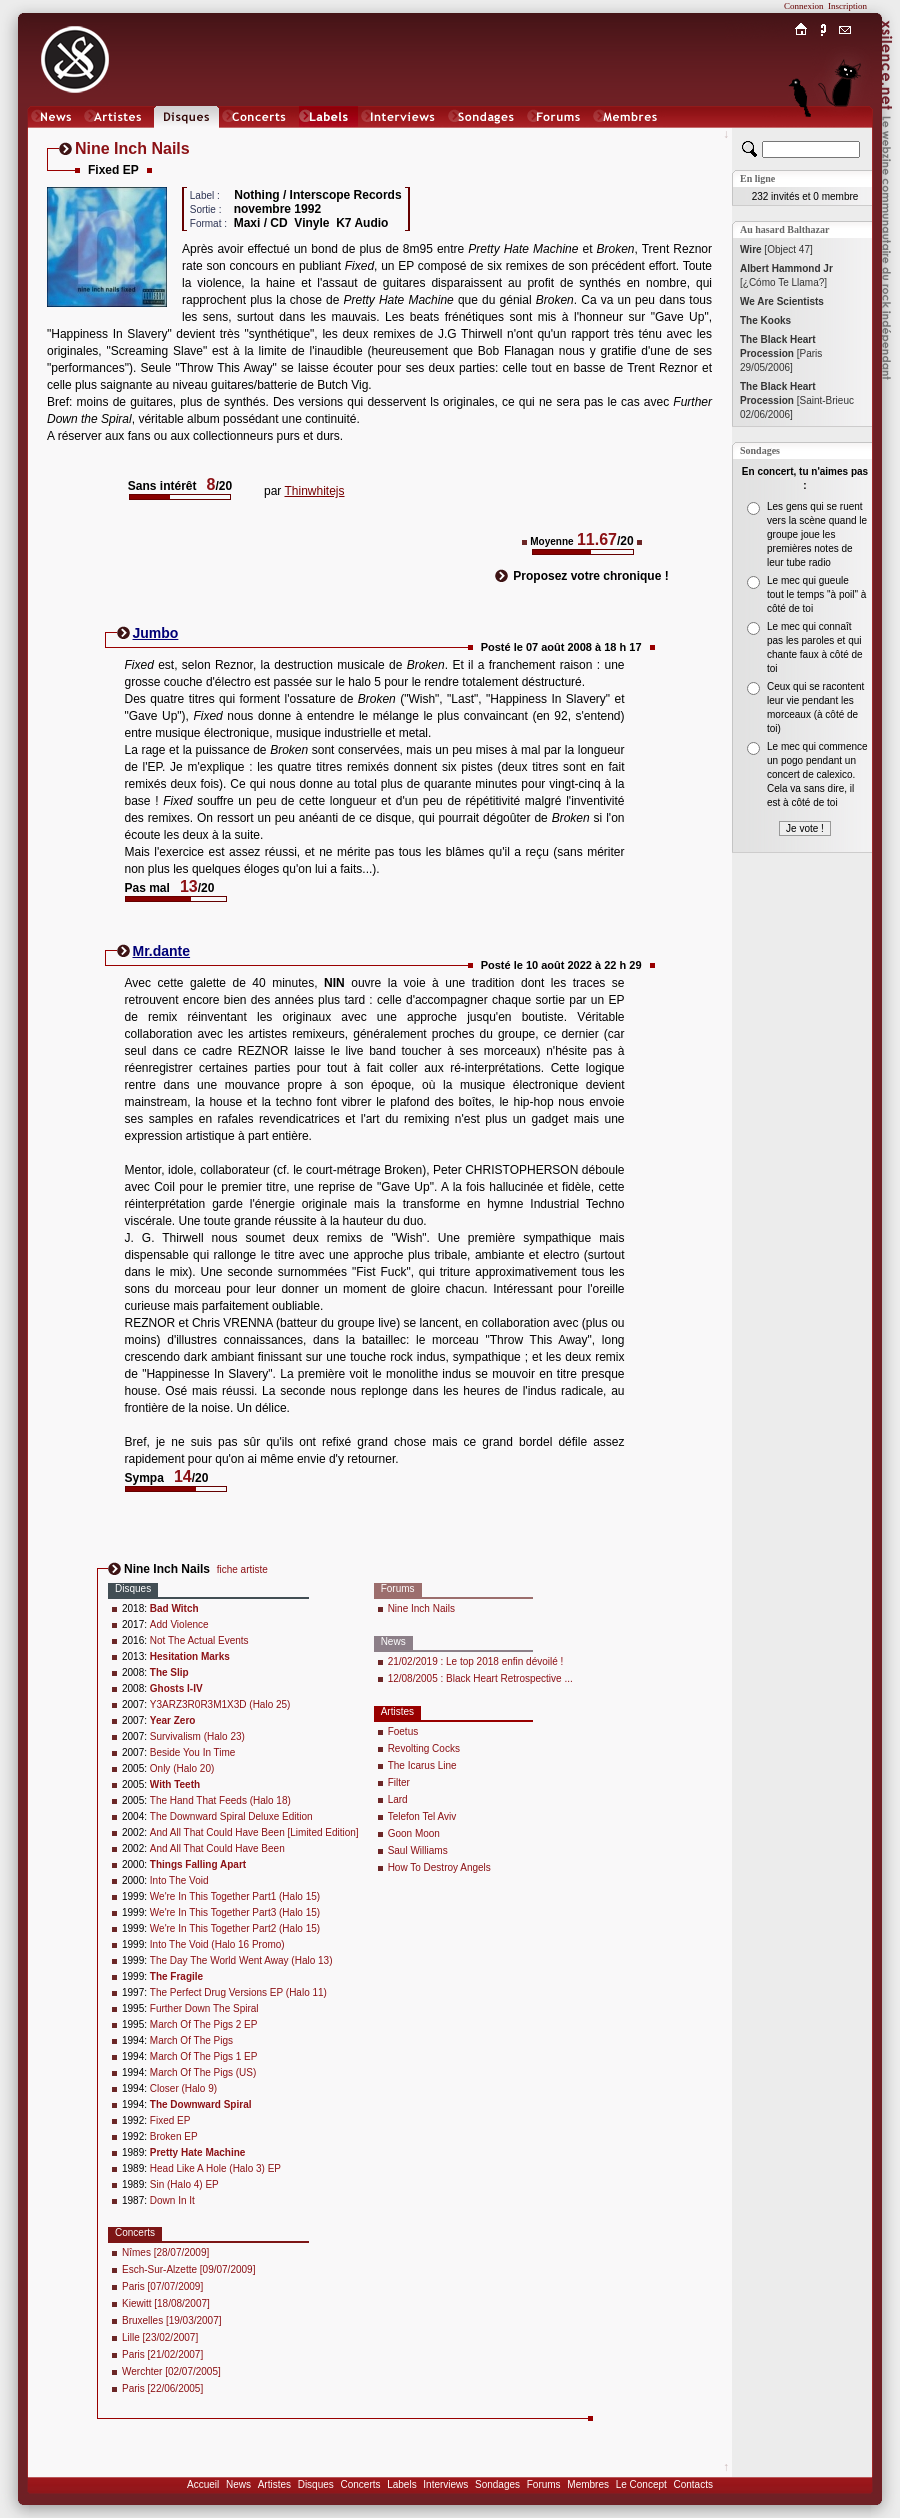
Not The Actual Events (199, 1640)
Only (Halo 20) (182, 1768)
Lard (398, 1799)
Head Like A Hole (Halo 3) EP (215, 2168)
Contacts (692, 2484)
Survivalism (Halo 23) (197, 1736)
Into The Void (179, 1880)
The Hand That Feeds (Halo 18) (220, 1800)
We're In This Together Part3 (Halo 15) (235, 1912)
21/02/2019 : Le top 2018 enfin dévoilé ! (476, 1661)
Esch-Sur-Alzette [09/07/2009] (188, 2269)
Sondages (497, 2484)
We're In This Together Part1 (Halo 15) (235, 1896)
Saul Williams (418, 1850)
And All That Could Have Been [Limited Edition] (254, 1832)
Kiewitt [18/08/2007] (166, 2303)
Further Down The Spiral (204, 2008)
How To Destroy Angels (439, 1867)
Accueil (203, 2484)
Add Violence (179, 1624)
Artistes (274, 2484)
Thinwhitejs (314, 491)
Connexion (804, 6)
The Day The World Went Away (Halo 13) (241, 1960)
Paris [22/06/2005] (162, 2388)
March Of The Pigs (191, 2040)
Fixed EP (170, 2120)
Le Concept (641, 2484)
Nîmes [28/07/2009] (165, 2252)
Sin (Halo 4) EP (184, 2184)
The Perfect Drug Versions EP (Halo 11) (238, 1992)
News (238, 2484)
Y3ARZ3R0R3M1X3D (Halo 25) (220, 1704)
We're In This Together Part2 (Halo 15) (235, 1928)
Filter (399, 1782)
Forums (544, 2484)
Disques (316, 2484)
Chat (845, 136)
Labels (401, 2484)
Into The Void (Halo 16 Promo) (217, 1944)
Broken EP (174, 2136)
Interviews (445, 2484)
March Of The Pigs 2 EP (204, 2024)
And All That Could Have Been (217, 1848)
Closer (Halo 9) (183, 2088)
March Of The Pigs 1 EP (204, 2056)
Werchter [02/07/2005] (171, 2371)
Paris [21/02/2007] (162, 2354)
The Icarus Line (422, 1765)
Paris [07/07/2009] (162, 2286)
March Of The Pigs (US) (203, 2072)
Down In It (172, 2200)
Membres (588, 2484)
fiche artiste (242, 1569)
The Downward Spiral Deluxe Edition (231, 1816)
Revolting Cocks (424, 1748)
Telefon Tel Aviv (422, 1816)
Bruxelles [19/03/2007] (172, 2320)
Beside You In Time (193, 1752)
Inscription (847, 6)
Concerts (360, 2484)
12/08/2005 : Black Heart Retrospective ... (480, 1678)
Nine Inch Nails (421, 1608)
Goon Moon (414, 1833)
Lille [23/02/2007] (160, 2337)
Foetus (403, 1731)
